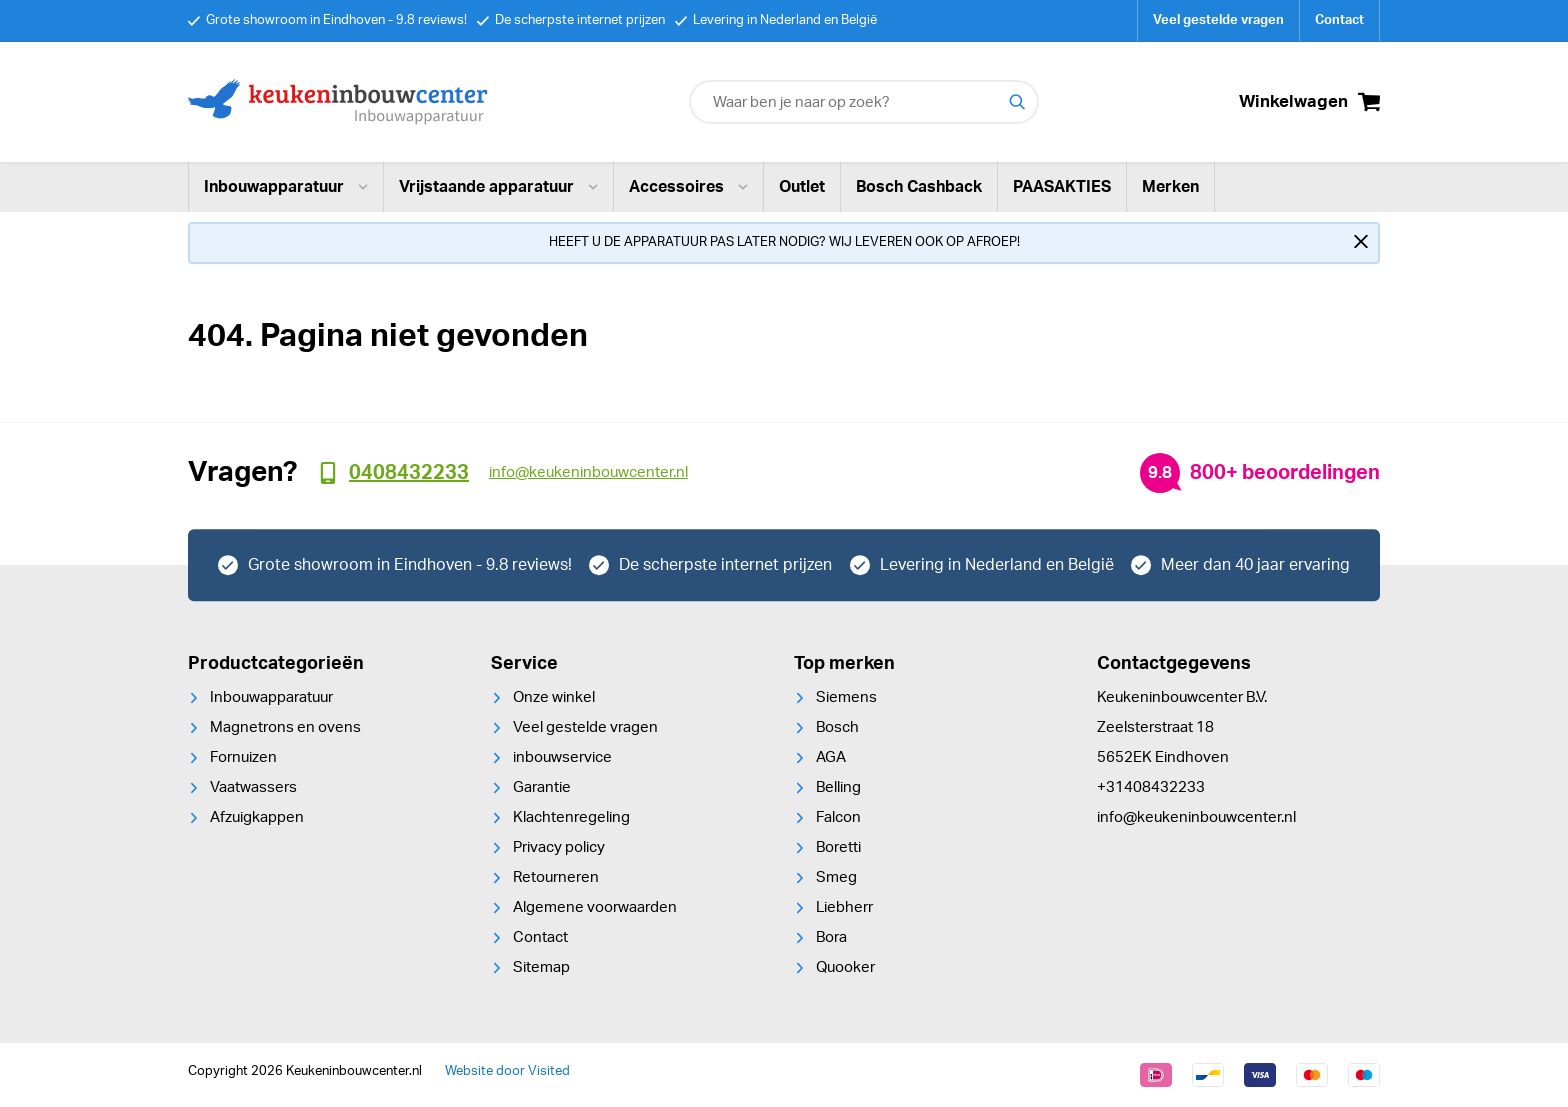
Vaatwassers (253, 787)
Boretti (838, 847)
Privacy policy (559, 847)
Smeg (836, 877)
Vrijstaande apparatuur (498, 187)
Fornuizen (243, 757)
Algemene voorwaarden (595, 907)
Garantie (542, 787)
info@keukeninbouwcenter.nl (1196, 817)
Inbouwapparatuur (286, 187)
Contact (1339, 20)
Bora (831, 937)
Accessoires (688, 187)
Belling (838, 787)
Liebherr (844, 907)
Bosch (837, 727)
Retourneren (556, 877)
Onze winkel (554, 697)
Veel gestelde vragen (1218, 20)
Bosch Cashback (919, 187)
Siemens (846, 697)
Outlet (802, 187)
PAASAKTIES (1062, 187)
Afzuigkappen (257, 817)
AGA (831, 757)
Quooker (845, 967)
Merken (1170, 187)
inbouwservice (562, 757)
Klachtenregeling (571, 817)
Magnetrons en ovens (285, 727)
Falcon (838, 817)
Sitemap (541, 967)
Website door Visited (507, 1071)
